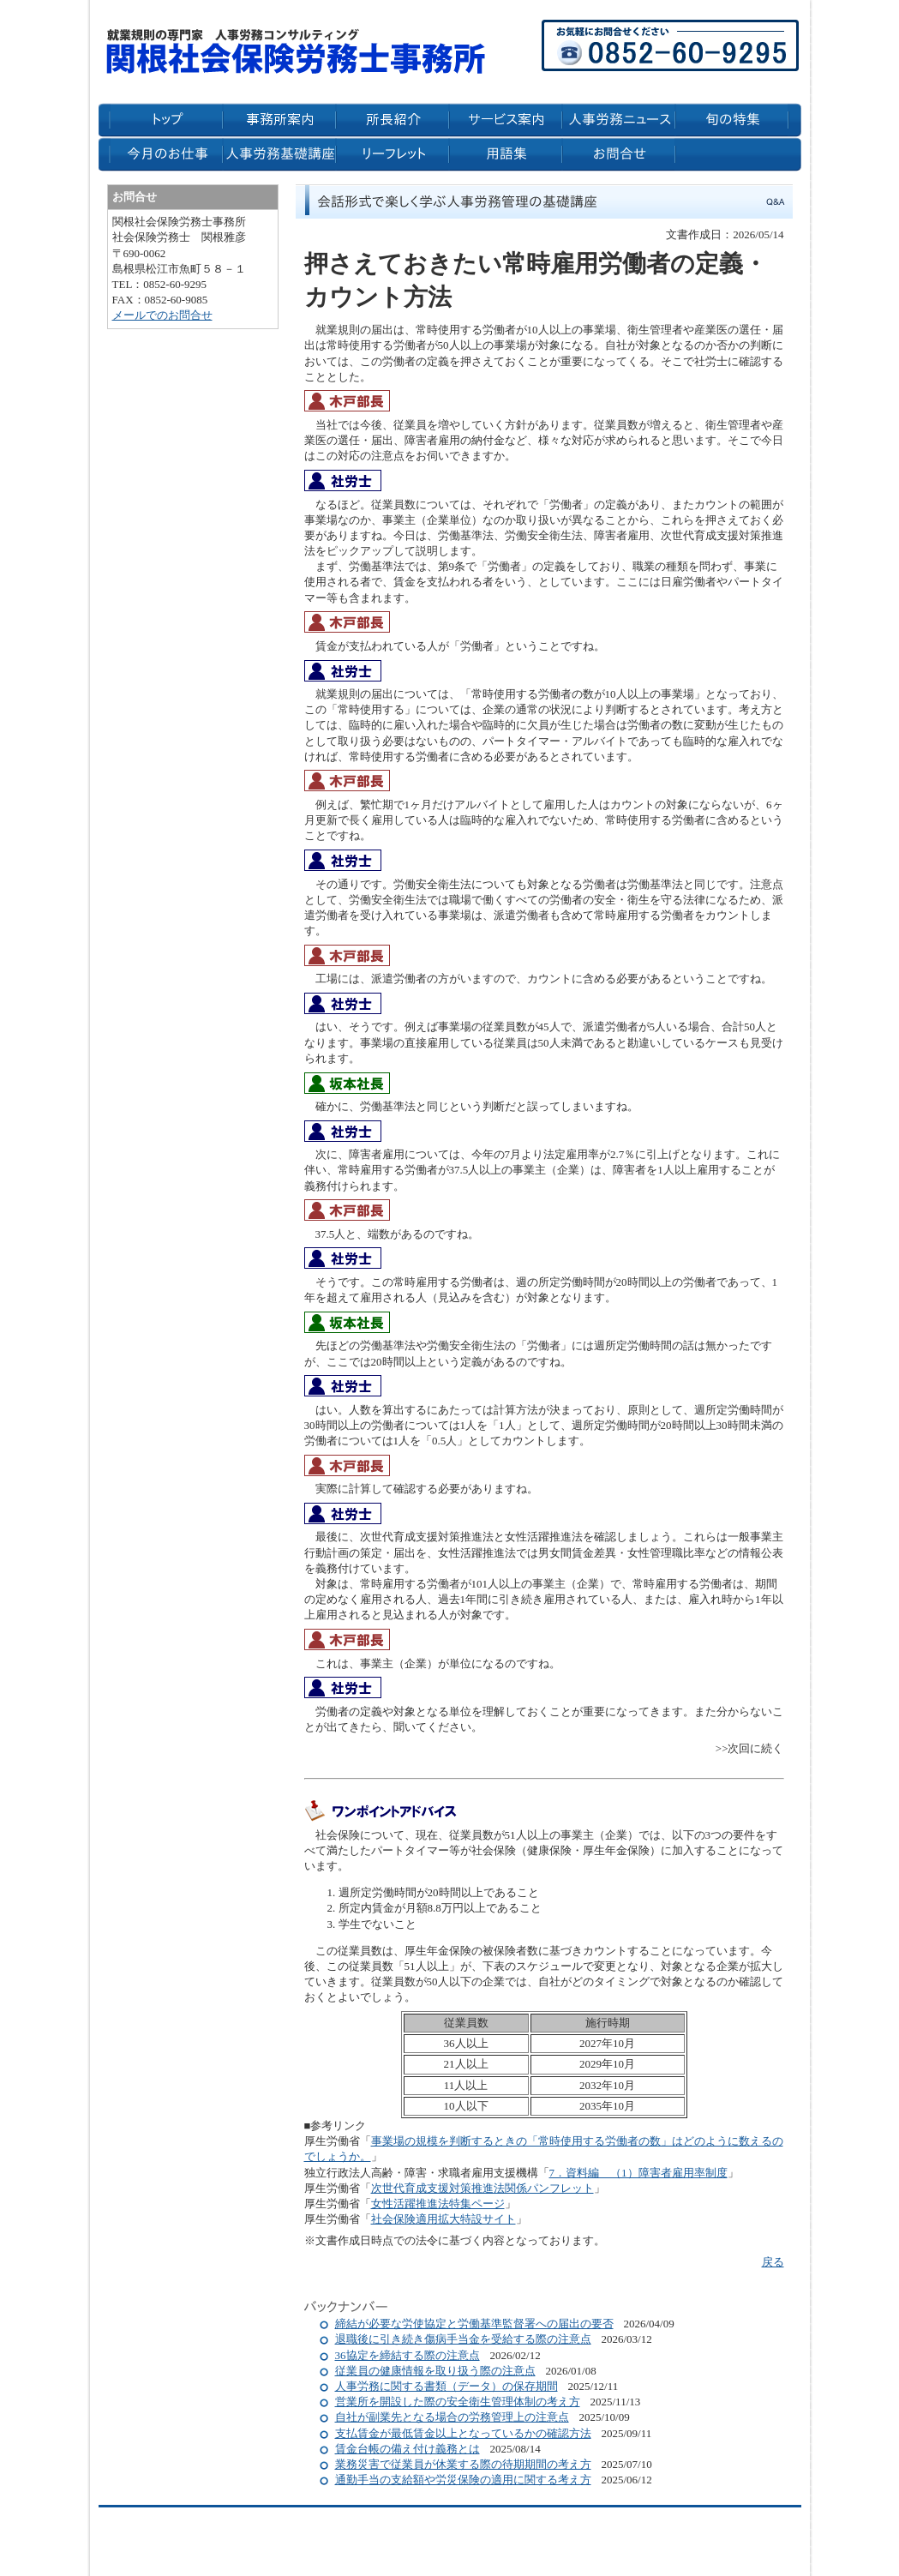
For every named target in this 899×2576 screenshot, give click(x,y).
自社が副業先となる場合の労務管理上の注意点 (452, 2417)
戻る (773, 2261)
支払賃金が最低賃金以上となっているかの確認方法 (463, 2433)
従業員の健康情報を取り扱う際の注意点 (435, 2370)
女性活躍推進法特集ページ (438, 2203)
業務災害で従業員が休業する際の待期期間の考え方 (463, 2464)
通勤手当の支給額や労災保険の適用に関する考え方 (463, 2479)
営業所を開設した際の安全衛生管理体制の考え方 (457, 2401)
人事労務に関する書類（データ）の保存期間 (446, 2386)
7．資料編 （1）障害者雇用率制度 (638, 2172)
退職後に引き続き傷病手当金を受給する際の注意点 (463, 2339)
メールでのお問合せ (162, 315)
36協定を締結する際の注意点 (407, 2355)
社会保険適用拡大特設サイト (443, 2219)
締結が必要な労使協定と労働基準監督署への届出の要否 (474, 2323)
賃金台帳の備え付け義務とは (407, 2448)
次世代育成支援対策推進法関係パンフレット (482, 2188)
